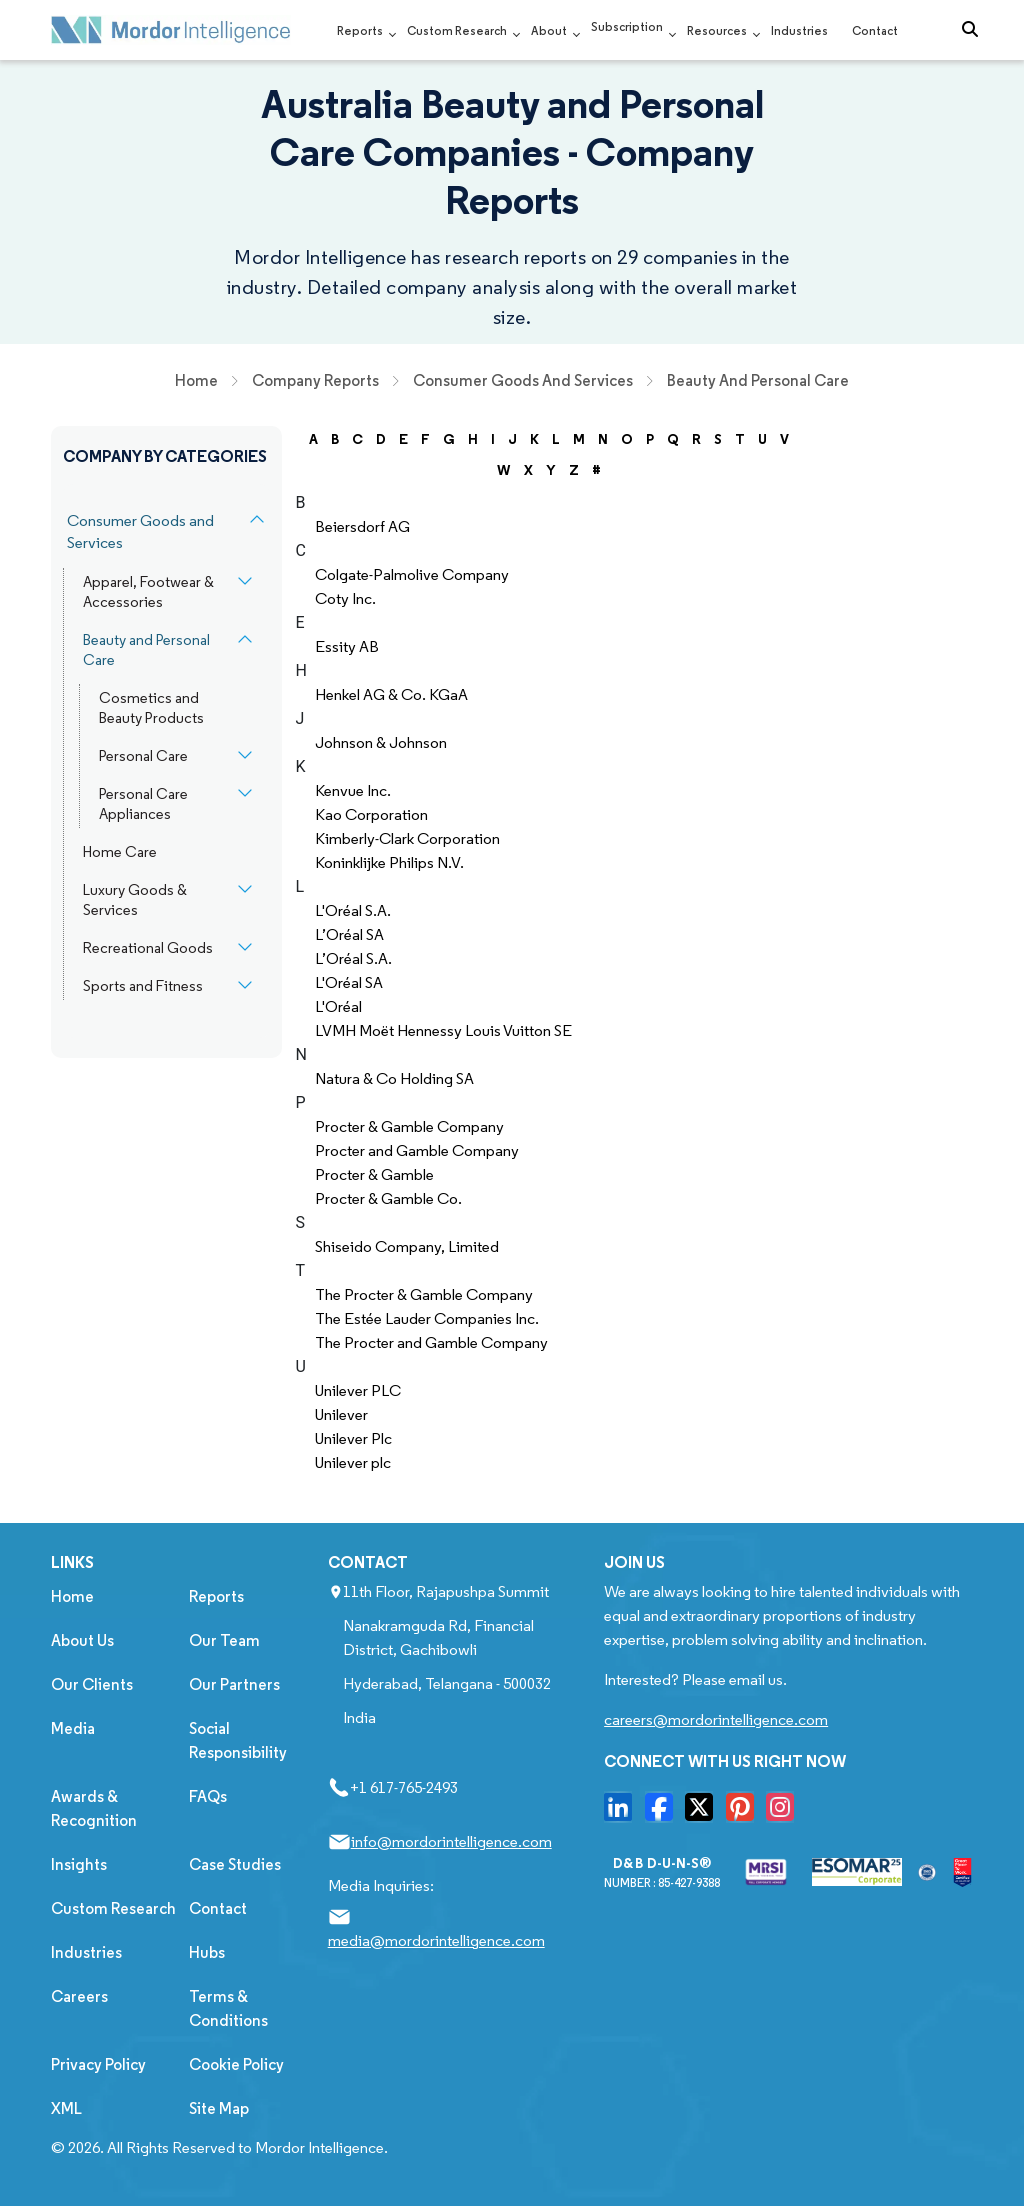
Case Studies (235, 1864)
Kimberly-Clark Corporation (407, 838)
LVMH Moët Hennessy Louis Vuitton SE (443, 1030)
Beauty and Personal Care (146, 650)
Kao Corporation (371, 814)
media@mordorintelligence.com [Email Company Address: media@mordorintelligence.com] (436, 1940)
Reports (360, 30)
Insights (79, 1864)
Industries (799, 30)
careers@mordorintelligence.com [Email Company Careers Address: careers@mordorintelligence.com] (716, 1719)
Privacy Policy (98, 2064)
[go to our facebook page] (664, 1813)
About (549, 30)
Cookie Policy (236, 2064)
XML (66, 2108)
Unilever (341, 1414)
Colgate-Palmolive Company (412, 574)
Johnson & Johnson (381, 742)
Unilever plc (353, 1462)
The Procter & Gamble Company (424, 1294)
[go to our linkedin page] (623, 1813)
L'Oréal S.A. (353, 910)
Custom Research (457, 30)
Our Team (224, 1640)
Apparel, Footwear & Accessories (148, 592)
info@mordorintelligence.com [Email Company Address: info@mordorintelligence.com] (451, 1841)
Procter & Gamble (374, 1174)
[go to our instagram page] (785, 1813)
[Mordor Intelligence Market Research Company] (171, 30)
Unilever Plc (353, 1438)
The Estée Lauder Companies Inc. (427, 1318)
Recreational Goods (148, 948)
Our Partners (234, 1684)
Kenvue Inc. (353, 790)
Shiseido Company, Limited (407, 1246)
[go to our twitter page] (704, 1813)
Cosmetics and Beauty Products (151, 708)
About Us (82, 1640)
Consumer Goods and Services (140, 531)
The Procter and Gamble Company (431, 1342)
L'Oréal (338, 1006)
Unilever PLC (358, 1390)
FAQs (208, 1796)
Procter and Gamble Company (417, 1150)
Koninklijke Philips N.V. (389, 862)
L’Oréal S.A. (353, 958)
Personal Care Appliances (143, 804)
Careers (79, 1996)
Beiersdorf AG (362, 526)
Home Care (120, 852)
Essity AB (347, 646)
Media (73, 1728)
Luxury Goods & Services (135, 900)
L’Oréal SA (349, 934)
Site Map (219, 2108)
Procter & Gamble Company (409, 1126)
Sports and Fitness (143, 986)
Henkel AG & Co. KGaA (391, 694)
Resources (717, 30)
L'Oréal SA (349, 982)
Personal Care (143, 756)
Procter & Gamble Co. (388, 1198)
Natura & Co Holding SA (394, 1078)
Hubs (207, 1952)
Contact (875, 30)
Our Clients (92, 1684)
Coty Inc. (345, 598)
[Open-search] (975, 30)
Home (72, 1596)
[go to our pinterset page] (745, 1813)
